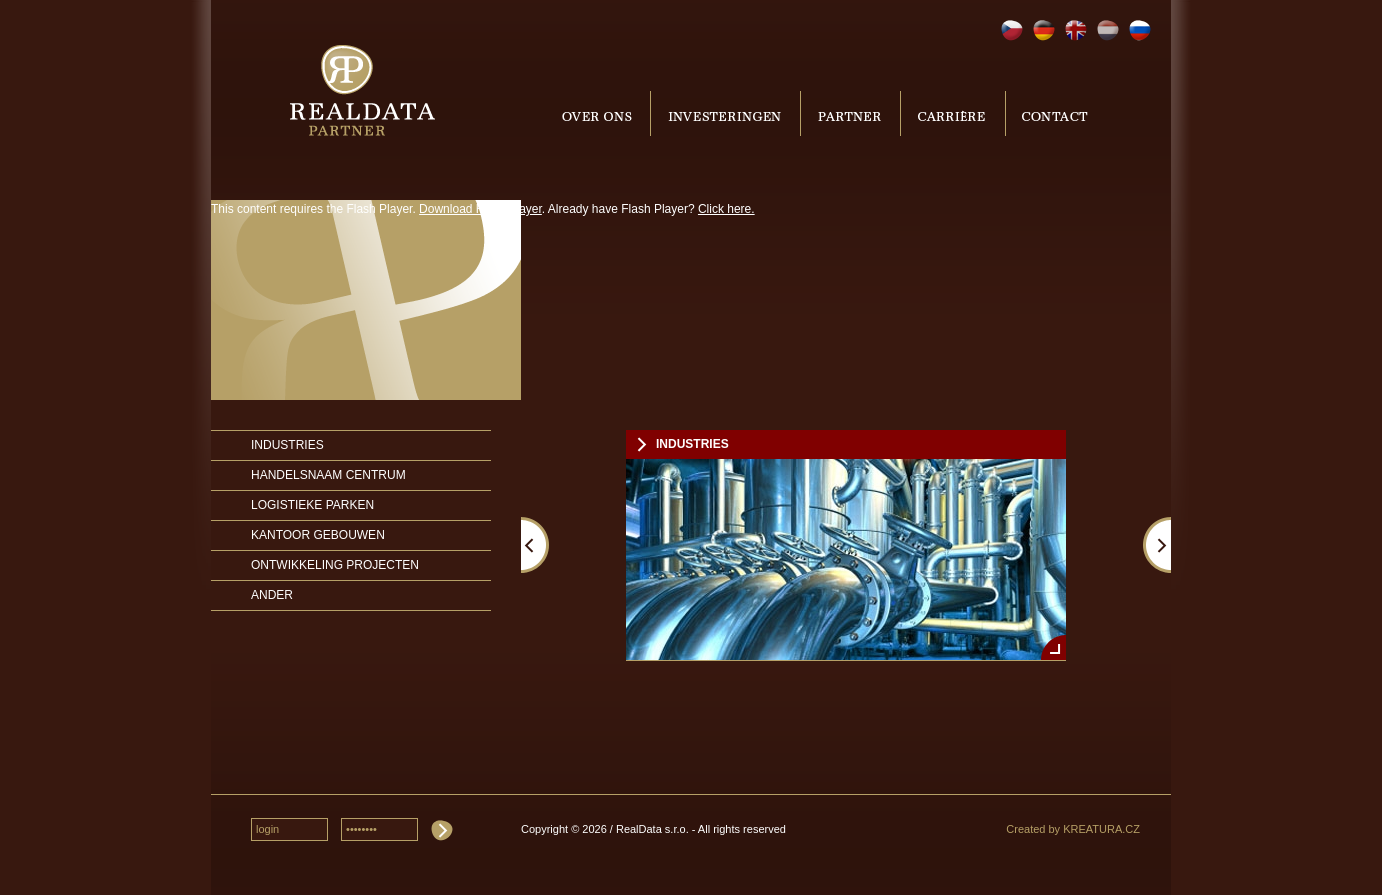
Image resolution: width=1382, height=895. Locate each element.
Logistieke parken (312, 505)
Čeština (1012, 30)
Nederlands (1108, 30)
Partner (850, 113)
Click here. (726, 209)
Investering (725, 113)
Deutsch (1044, 30)
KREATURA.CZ (1101, 829)
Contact (1053, 113)
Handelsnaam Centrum (328, 475)
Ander (272, 595)
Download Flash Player (480, 209)
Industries (287, 445)
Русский (1140, 30)
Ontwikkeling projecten (335, 565)
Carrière (953, 113)
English (1076, 30)
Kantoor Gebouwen (318, 535)
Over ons (600, 113)
